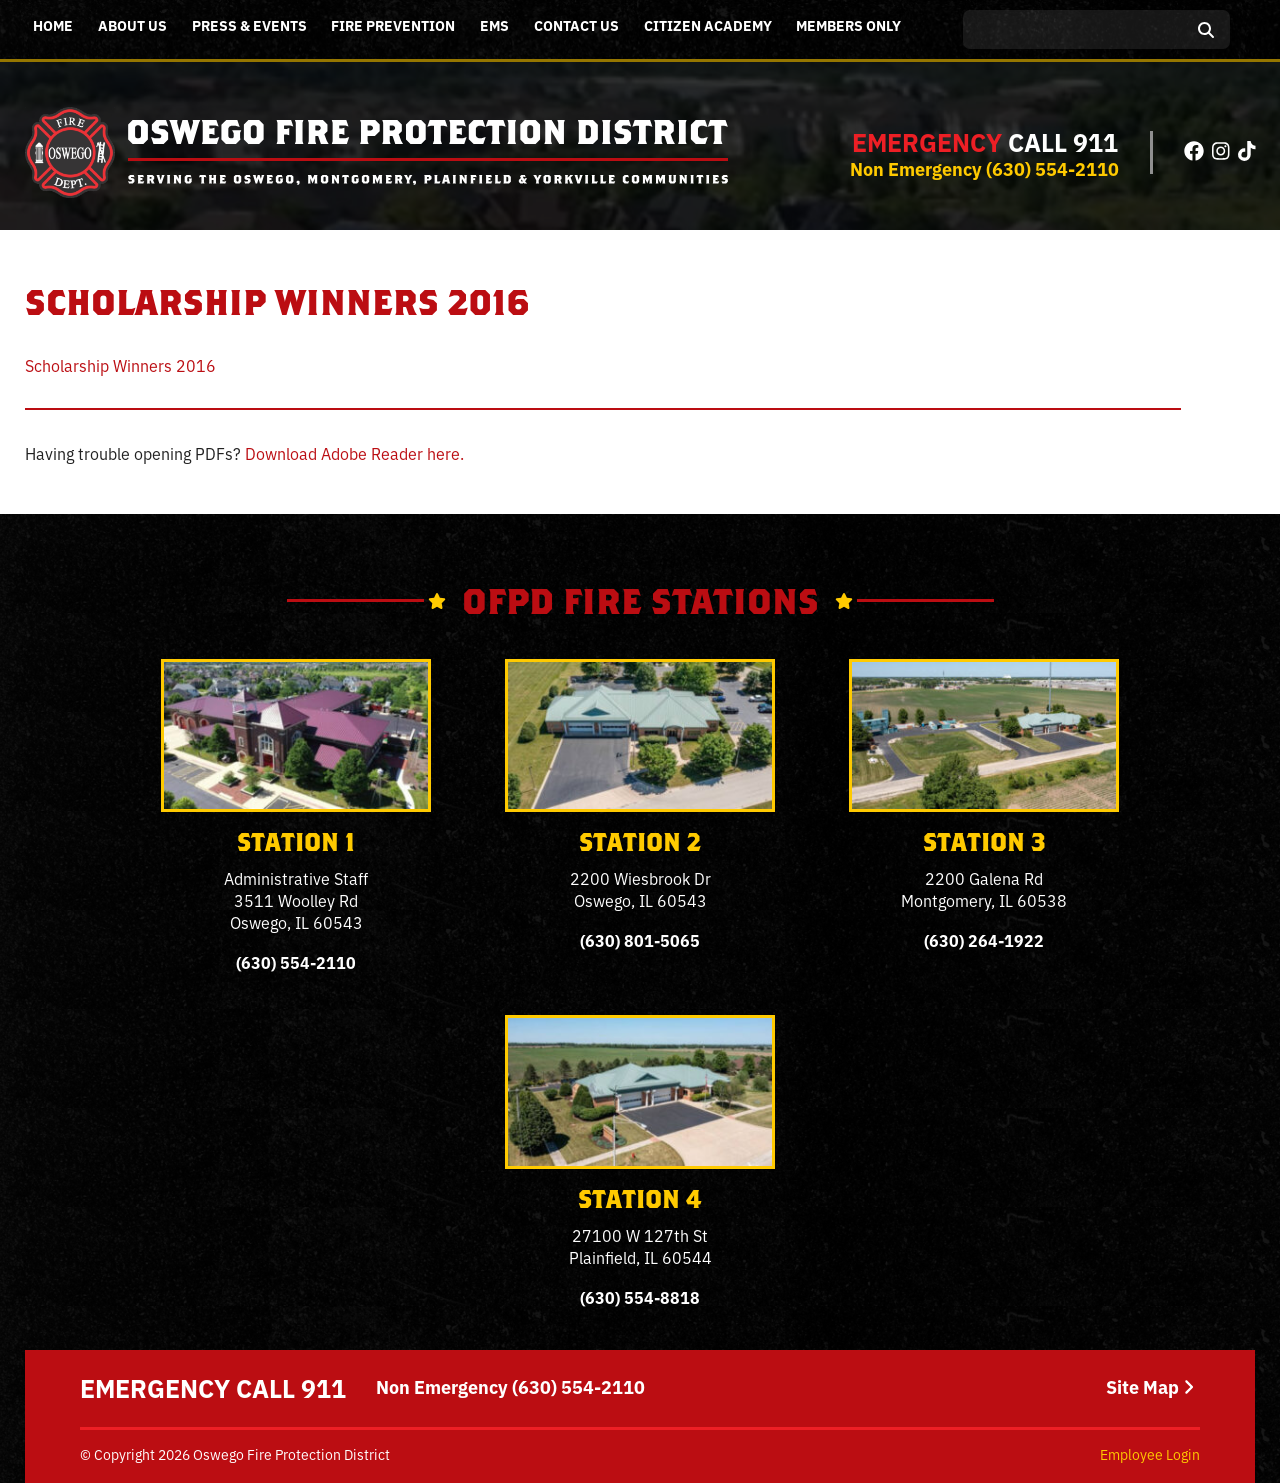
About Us (132, 25)
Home (53, 25)
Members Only (848, 25)
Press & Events (249, 25)
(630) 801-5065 (640, 940)
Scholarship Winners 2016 (120, 365)
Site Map (1150, 1387)
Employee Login (1150, 1454)
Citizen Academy (708, 25)
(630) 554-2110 (1052, 168)
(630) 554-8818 (640, 1297)
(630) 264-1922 (984, 940)
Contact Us (576, 25)
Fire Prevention (393, 25)
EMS (494, 25)
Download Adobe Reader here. (354, 453)
